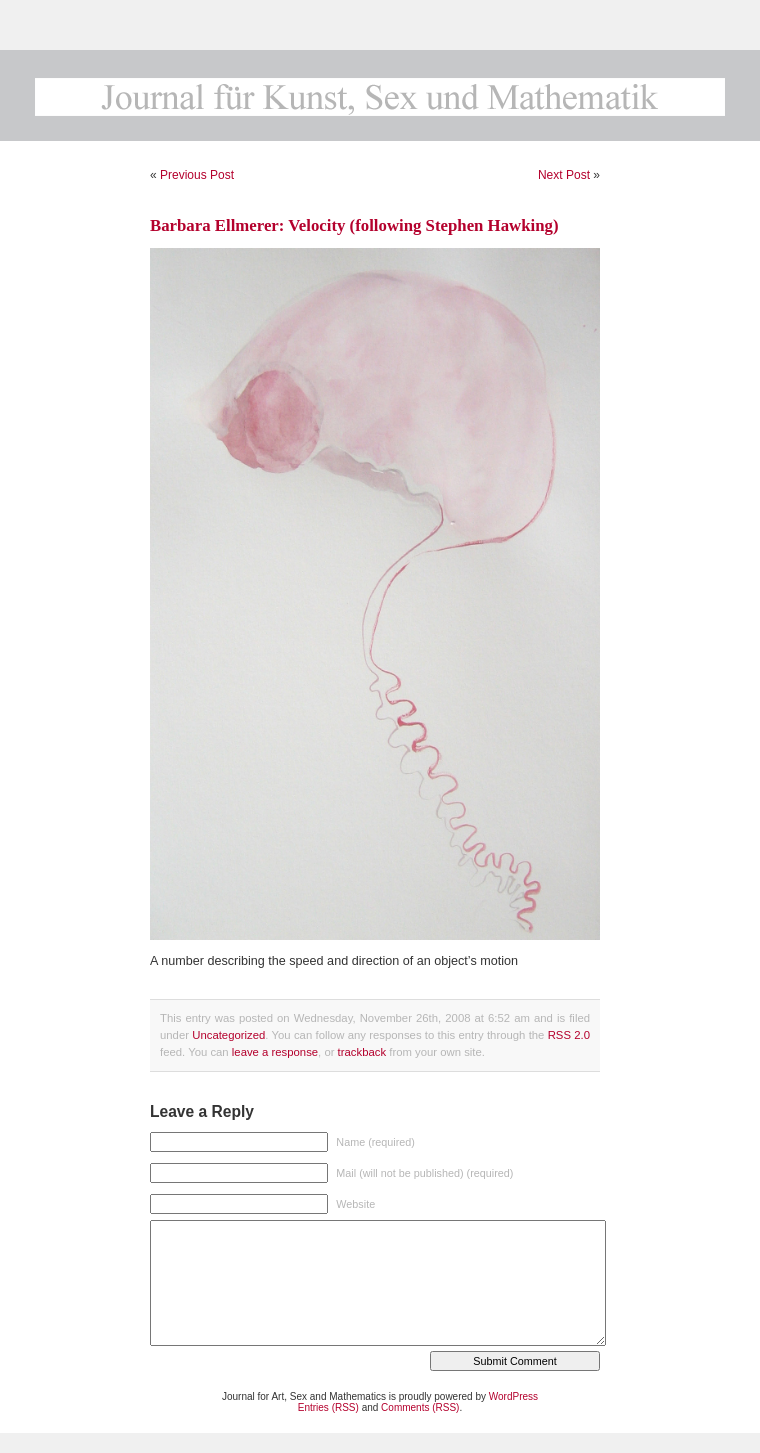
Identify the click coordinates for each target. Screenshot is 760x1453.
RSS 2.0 (569, 1035)
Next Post (564, 175)
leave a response (275, 1052)
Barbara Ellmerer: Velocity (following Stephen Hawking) (354, 225)
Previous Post (197, 175)
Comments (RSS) (420, 1407)
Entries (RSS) (328, 1407)
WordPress (513, 1396)
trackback (362, 1052)
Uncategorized (228, 1035)
